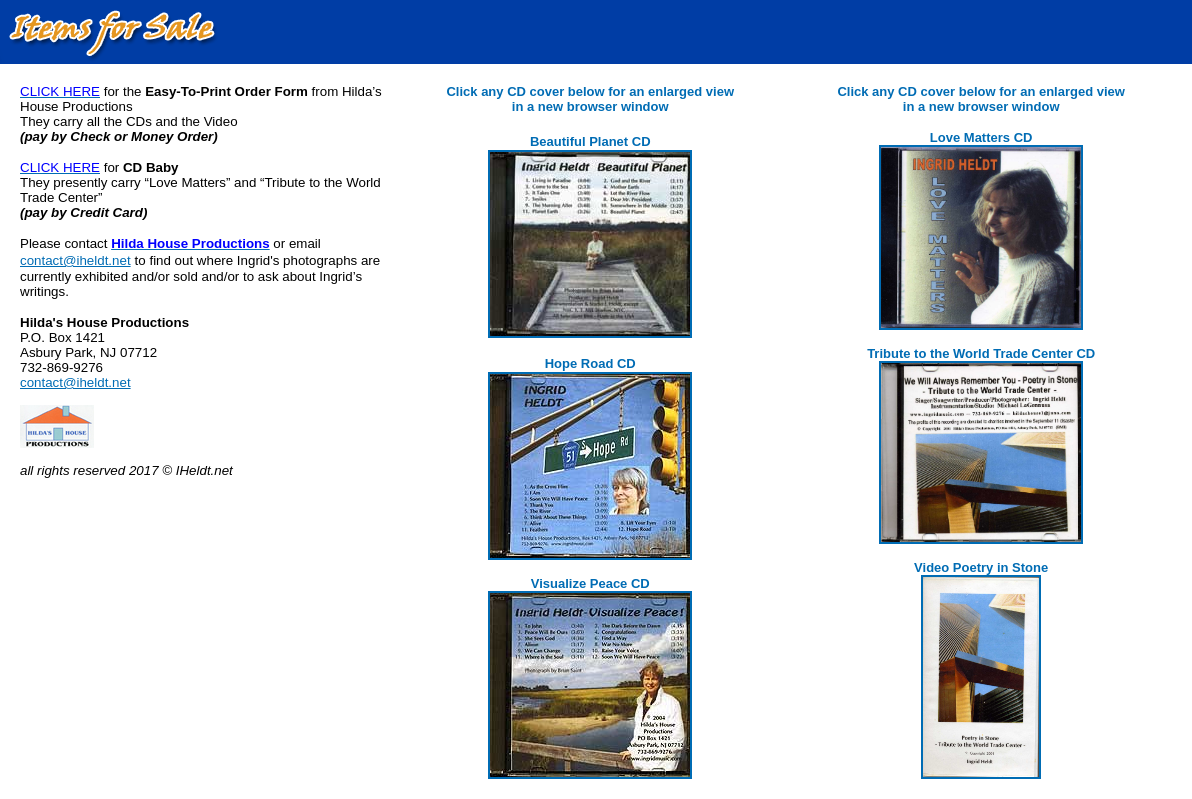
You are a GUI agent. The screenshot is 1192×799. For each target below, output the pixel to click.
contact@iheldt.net (75, 260)
